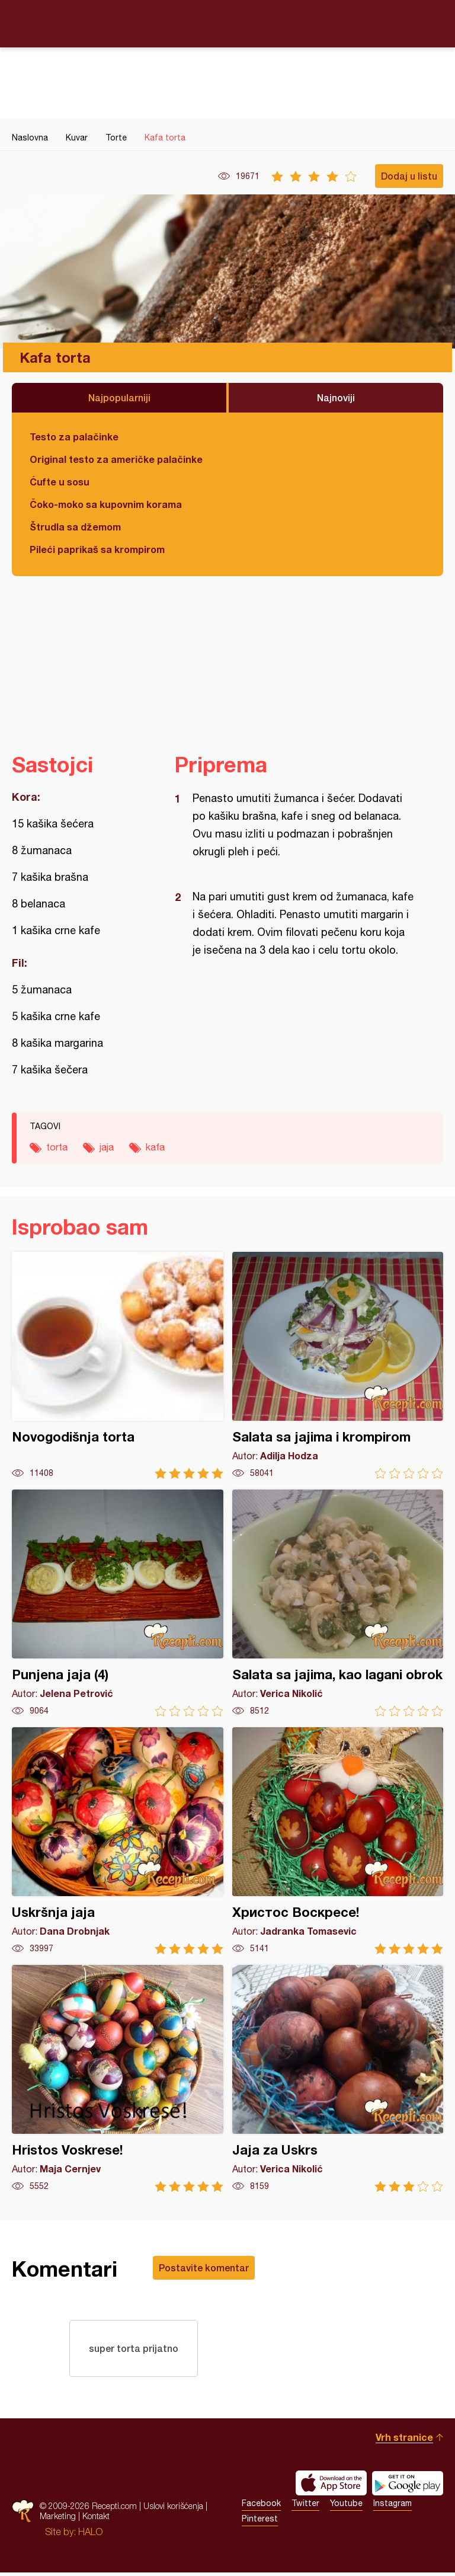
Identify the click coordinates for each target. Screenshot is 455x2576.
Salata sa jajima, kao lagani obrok (338, 1603)
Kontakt (96, 2519)
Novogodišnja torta (117, 1365)
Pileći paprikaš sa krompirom (97, 549)
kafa (155, 1147)
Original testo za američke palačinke (116, 459)
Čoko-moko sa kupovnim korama (106, 504)
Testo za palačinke (74, 436)
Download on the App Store (331, 2486)
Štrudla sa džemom (75, 526)
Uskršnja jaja (117, 1840)
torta (57, 1147)
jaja (107, 1147)
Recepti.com (227, 23)
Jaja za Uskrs (338, 2078)
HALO (90, 2535)
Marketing (58, 2519)
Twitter (305, 2506)
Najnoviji (336, 397)
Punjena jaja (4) (117, 1603)
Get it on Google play (407, 2486)
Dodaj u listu (409, 175)
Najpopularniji (119, 397)
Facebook (261, 2506)
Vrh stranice (404, 2440)
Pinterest (260, 2522)
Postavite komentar (204, 2267)
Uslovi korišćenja (173, 2509)
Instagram (392, 2506)
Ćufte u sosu (59, 481)
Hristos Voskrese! (117, 2078)
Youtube (346, 2506)
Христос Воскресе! (338, 1840)
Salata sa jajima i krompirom (338, 1365)
